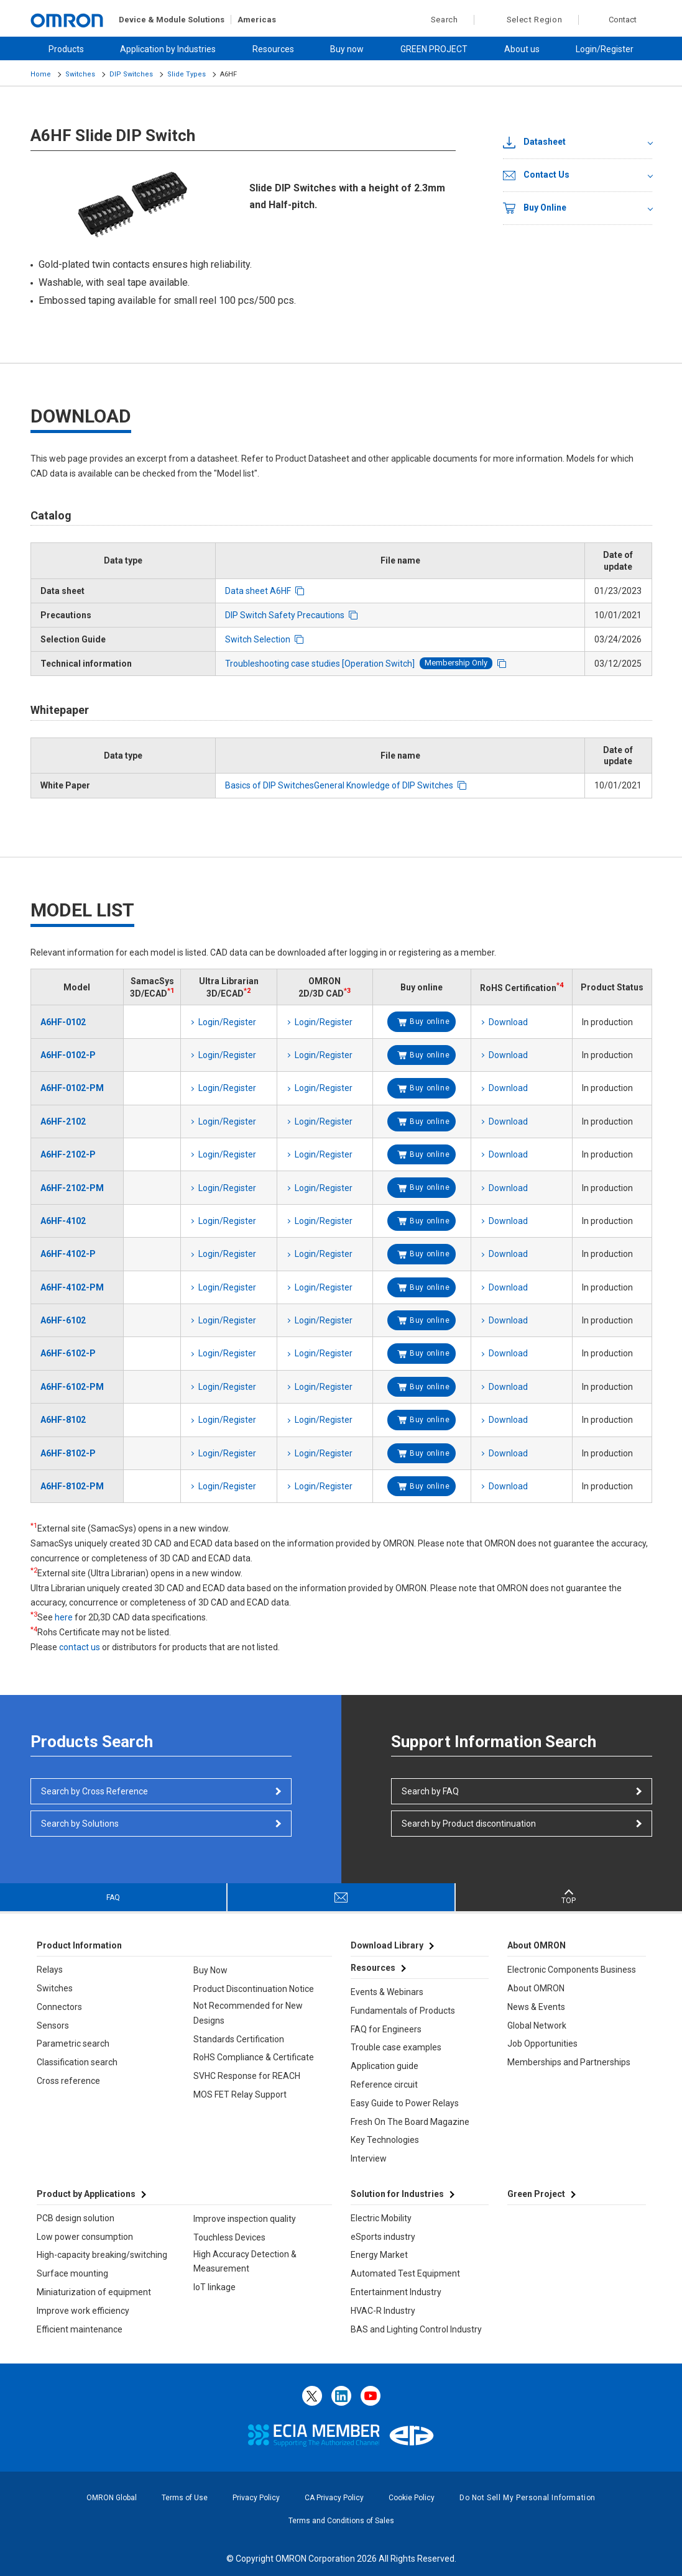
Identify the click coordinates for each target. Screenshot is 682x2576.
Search (438, 20)
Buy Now (210, 1970)
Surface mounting (72, 2273)
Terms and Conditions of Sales (341, 2520)
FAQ (113, 1897)
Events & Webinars (387, 1992)
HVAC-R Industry (383, 2311)
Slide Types (186, 74)
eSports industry (383, 2237)
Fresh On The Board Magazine (410, 2122)
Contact (623, 19)
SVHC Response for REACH (246, 2076)
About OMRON (535, 1988)
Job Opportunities (542, 2043)
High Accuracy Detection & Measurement (245, 2261)
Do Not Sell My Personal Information (527, 2497)
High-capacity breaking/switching (102, 2255)
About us (522, 49)
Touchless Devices (229, 2237)
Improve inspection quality (244, 2219)
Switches (80, 74)
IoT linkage (214, 2287)
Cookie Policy (412, 2497)
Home (40, 74)
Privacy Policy (256, 2497)
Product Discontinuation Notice (253, 1989)
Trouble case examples (396, 2047)
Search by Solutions (80, 1824)
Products (66, 49)
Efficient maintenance (79, 2329)
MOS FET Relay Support (240, 2094)
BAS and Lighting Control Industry (416, 2329)
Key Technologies (385, 2140)
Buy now (347, 49)
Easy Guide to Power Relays (405, 2103)
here (64, 1617)
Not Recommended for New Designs (248, 2013)
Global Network (536, 2025)
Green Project (536, 2194)
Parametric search (73, 2043)
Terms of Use (185, 2497)
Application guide (384, 2066)
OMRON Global (111, 2497)
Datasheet (534, 142)
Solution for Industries (397, 2194)
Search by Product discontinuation (469, 1824)
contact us (79, 1647)
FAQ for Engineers (386, 2029)
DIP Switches (131, 74)
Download (508, 1022)
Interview (369, 2158)
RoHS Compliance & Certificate (253, 2057)
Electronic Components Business (571, 1970)
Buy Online (534, 208)
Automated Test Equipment (405, 2273)
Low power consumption (85, 2237)
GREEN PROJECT (434, 49)
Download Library (387, 1945)
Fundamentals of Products (403, 2011)
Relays (50, 1970)
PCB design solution (75, 2218)
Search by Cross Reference (94, 1791)
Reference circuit (384, 2085)
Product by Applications (86, 2194)
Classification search (77, 2062)
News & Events (536, 2007)
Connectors (59, 2007)
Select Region (535, 19)
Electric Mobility (381, 2218)
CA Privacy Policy (334, 2497)
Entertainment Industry (396, 2292)
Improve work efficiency (83, 2311)
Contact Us (536, 175)
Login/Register (605, 49)
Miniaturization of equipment (94, 2292)
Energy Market (379, 2255)
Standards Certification (238, 2039)
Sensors (53, 2025)
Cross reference (68, 2081)
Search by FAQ (430, 1791)
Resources (273, 49)
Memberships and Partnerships (568, 2062)
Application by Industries (168, 49)
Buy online (429, 1021)
